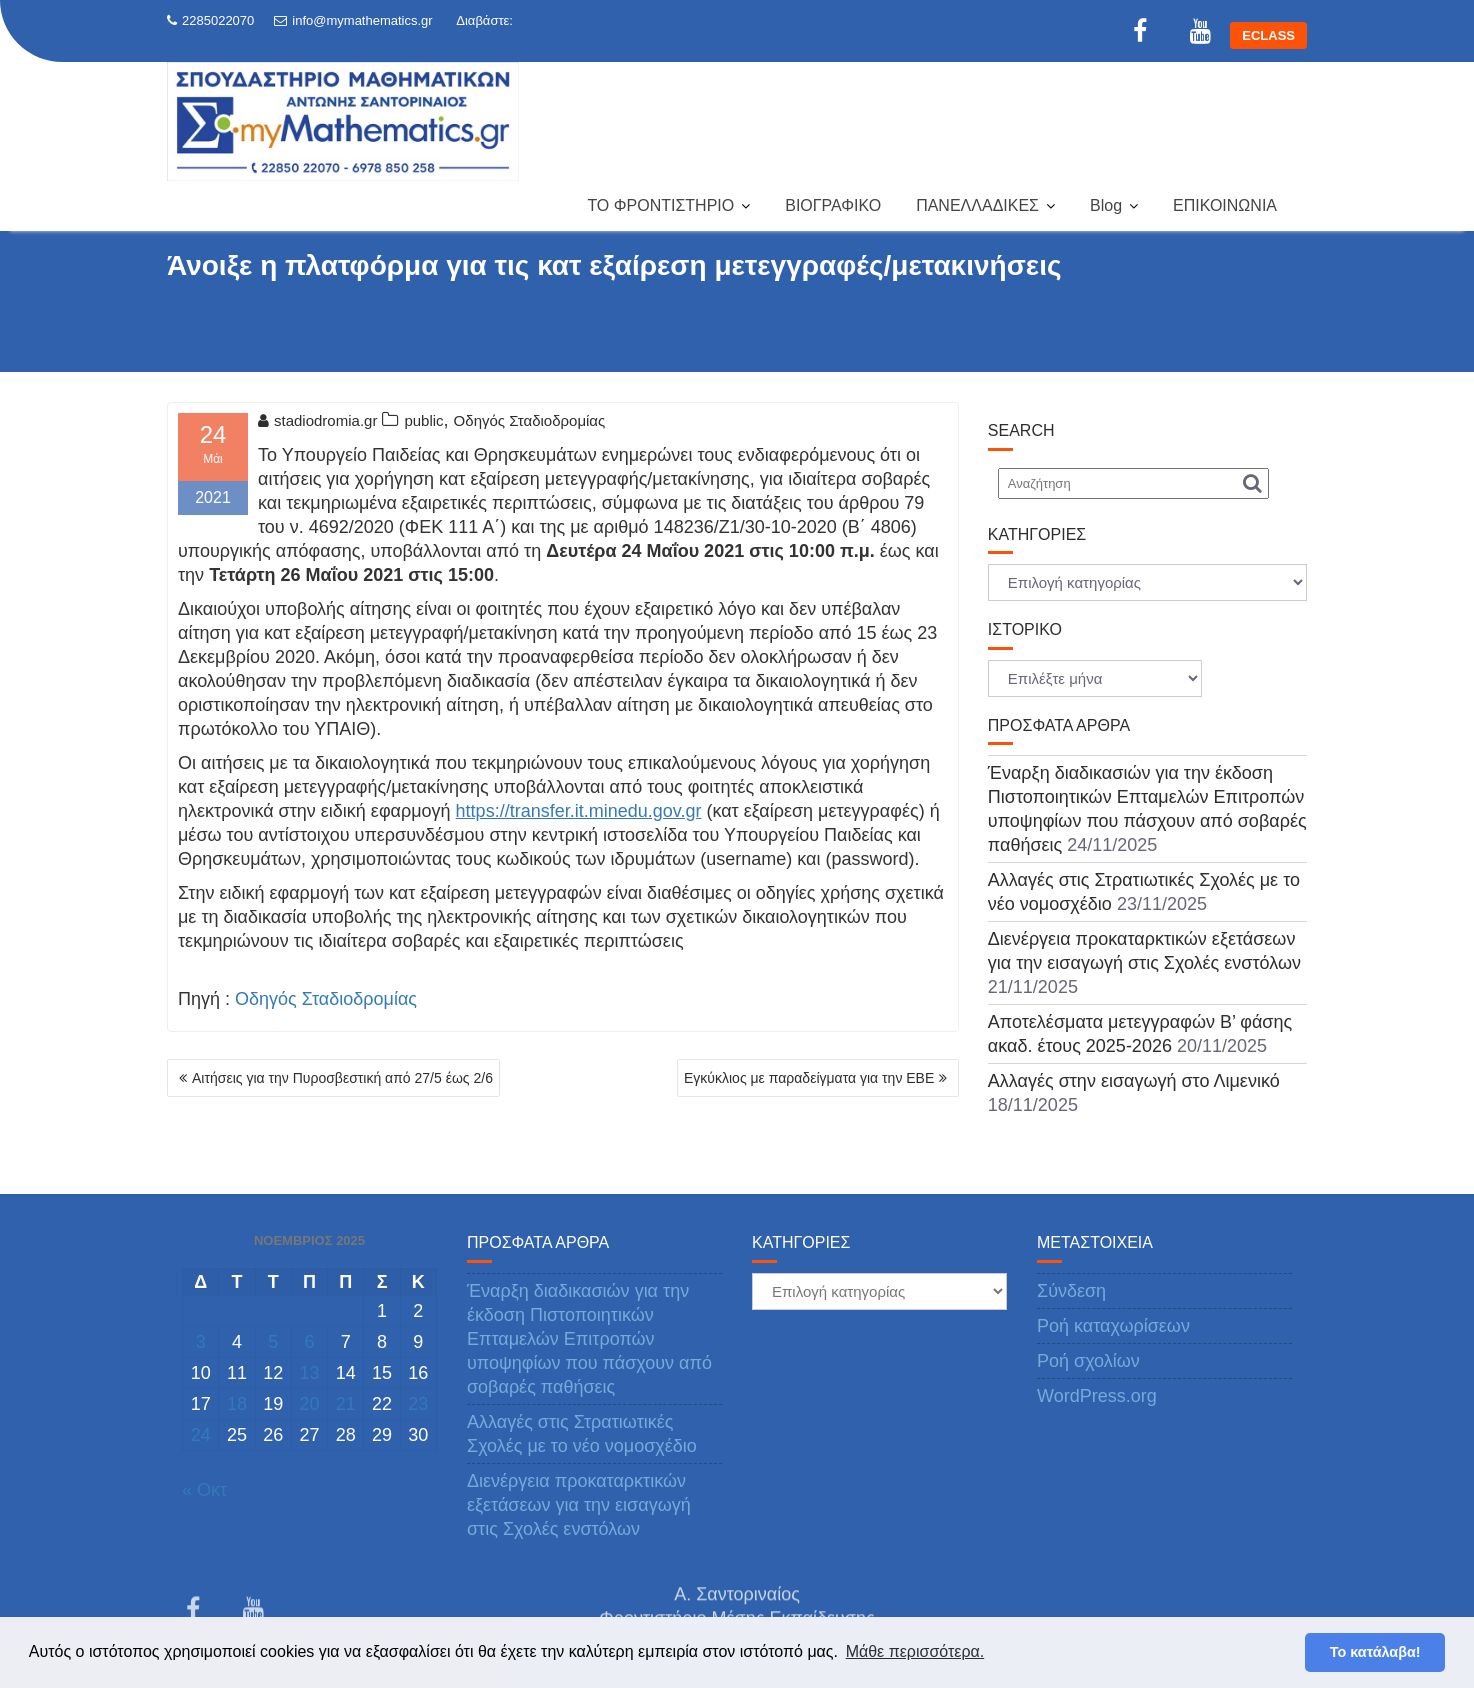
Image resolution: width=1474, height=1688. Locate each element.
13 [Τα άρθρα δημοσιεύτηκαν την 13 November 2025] (309, 1373)
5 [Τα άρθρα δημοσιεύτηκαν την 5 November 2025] (273, 1342)
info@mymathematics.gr (353, 20)
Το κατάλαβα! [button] (1375, 1652)
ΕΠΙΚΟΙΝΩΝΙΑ (1225, 205)
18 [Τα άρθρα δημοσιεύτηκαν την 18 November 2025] (237, 1404)
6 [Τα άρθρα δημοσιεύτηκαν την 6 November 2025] (309, 1342)
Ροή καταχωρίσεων (1113, 1326)
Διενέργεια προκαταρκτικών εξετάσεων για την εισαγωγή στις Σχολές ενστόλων (579, 1505)
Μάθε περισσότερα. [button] (915, 1651)
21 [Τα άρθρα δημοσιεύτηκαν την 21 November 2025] (346, 1404)
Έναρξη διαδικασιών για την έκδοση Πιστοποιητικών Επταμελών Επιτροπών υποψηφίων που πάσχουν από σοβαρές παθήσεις (589, 1339)
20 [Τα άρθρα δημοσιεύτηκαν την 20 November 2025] (309, 1404)
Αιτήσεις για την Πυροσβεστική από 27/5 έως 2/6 (342, 1078)
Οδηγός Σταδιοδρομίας (530, 420)
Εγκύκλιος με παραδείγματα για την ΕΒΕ (809, 1078)
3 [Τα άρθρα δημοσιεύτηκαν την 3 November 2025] (201, 1342)
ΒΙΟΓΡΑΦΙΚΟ (833, 205)
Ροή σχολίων (1088, 1361)
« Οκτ (204, 1490)
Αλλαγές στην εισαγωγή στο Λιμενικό (1134, 1081)
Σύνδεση (1071, 1291)
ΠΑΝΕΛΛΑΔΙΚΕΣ (977, 205)
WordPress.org (1097, 1396)
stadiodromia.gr (317, 420)
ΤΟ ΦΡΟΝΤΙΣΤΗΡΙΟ (660, 205)
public (423, 420)
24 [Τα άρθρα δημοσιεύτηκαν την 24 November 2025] (201, 1435)
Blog (1106, 205)
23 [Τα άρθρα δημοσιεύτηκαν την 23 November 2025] (418, 1404)
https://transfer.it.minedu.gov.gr (579, 811)
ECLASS (1268, 35)
